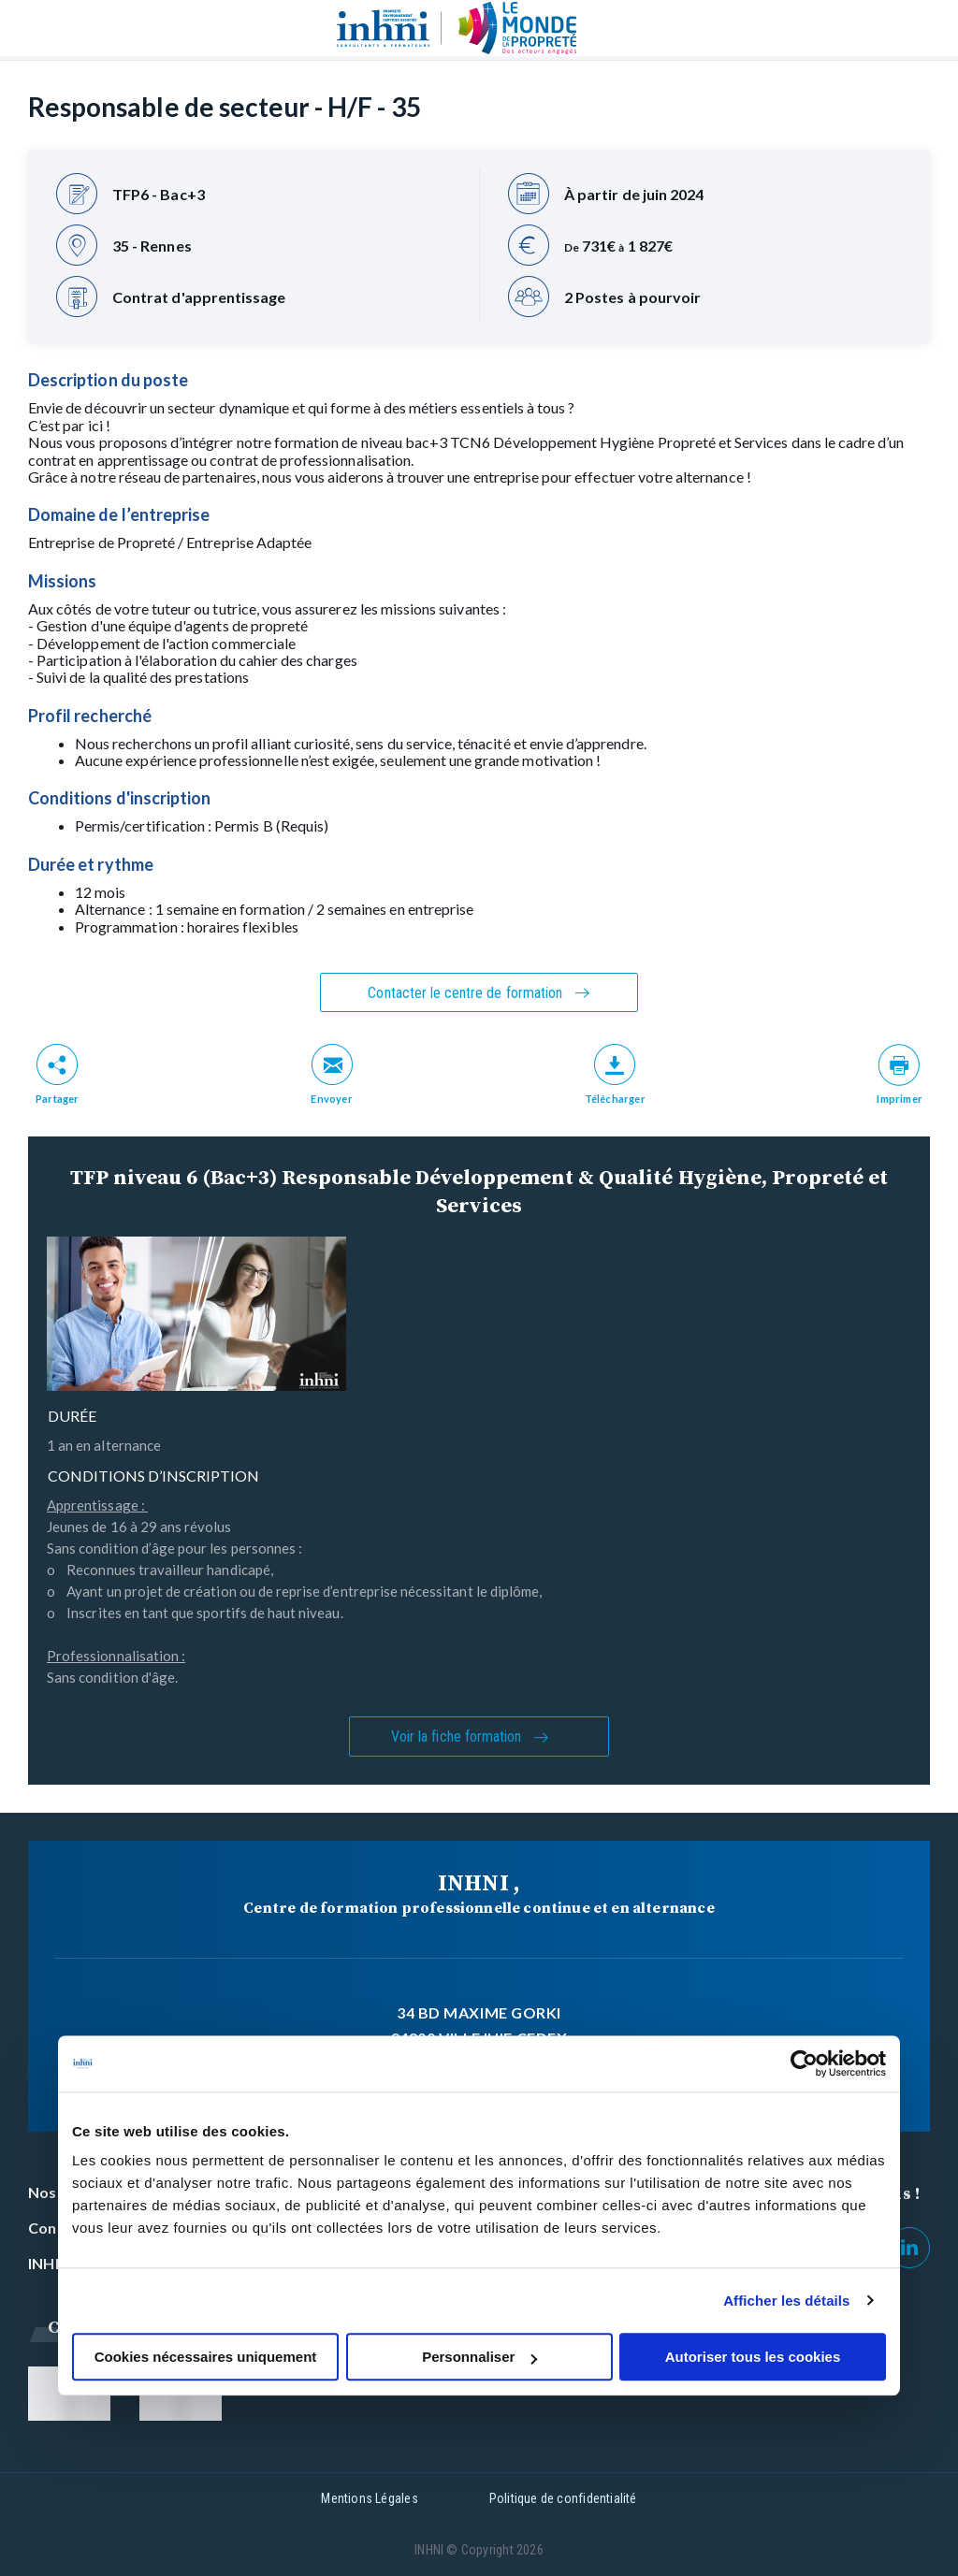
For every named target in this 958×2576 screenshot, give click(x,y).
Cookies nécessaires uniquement (205, 2357)
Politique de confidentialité (563, 2498)
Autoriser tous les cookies (753, 2357)
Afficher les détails (786, 2300)
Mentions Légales (369, 2498)
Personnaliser (479, 2357)
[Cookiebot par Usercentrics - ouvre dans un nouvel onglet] (804, 2063)
